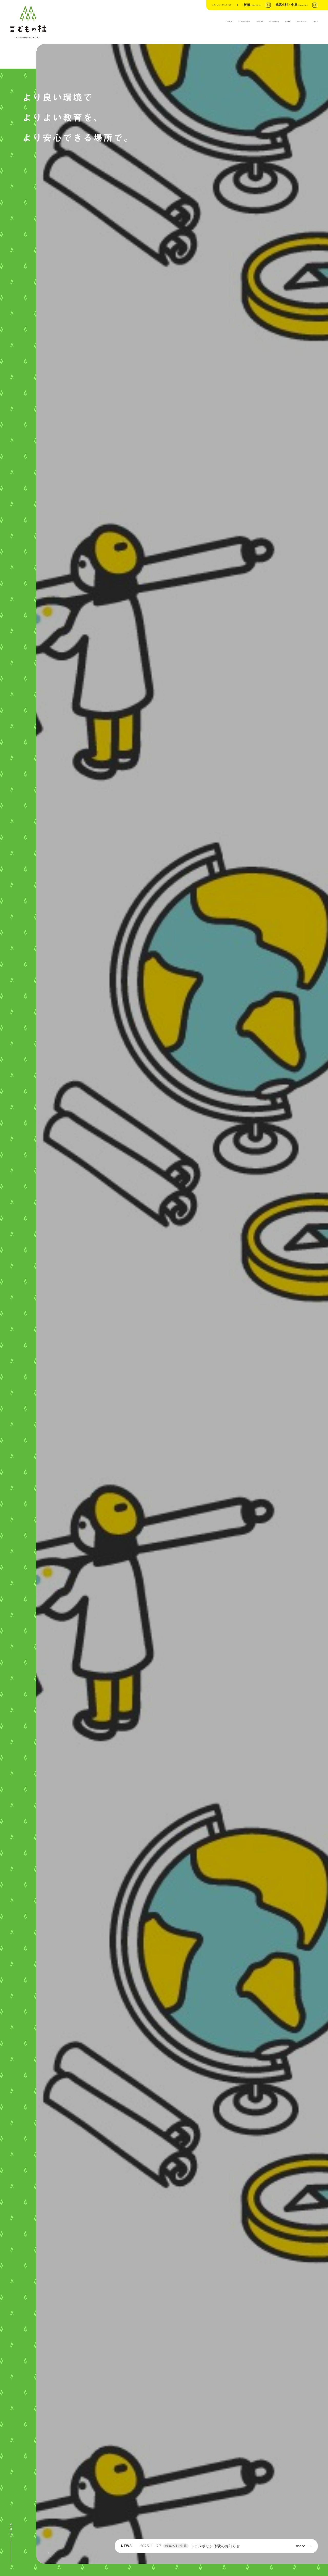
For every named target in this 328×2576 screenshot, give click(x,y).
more (300, 2546)
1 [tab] (48, 2553)
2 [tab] (56, 2553)
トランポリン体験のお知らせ (215, 2546)
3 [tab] (63, 2553)
